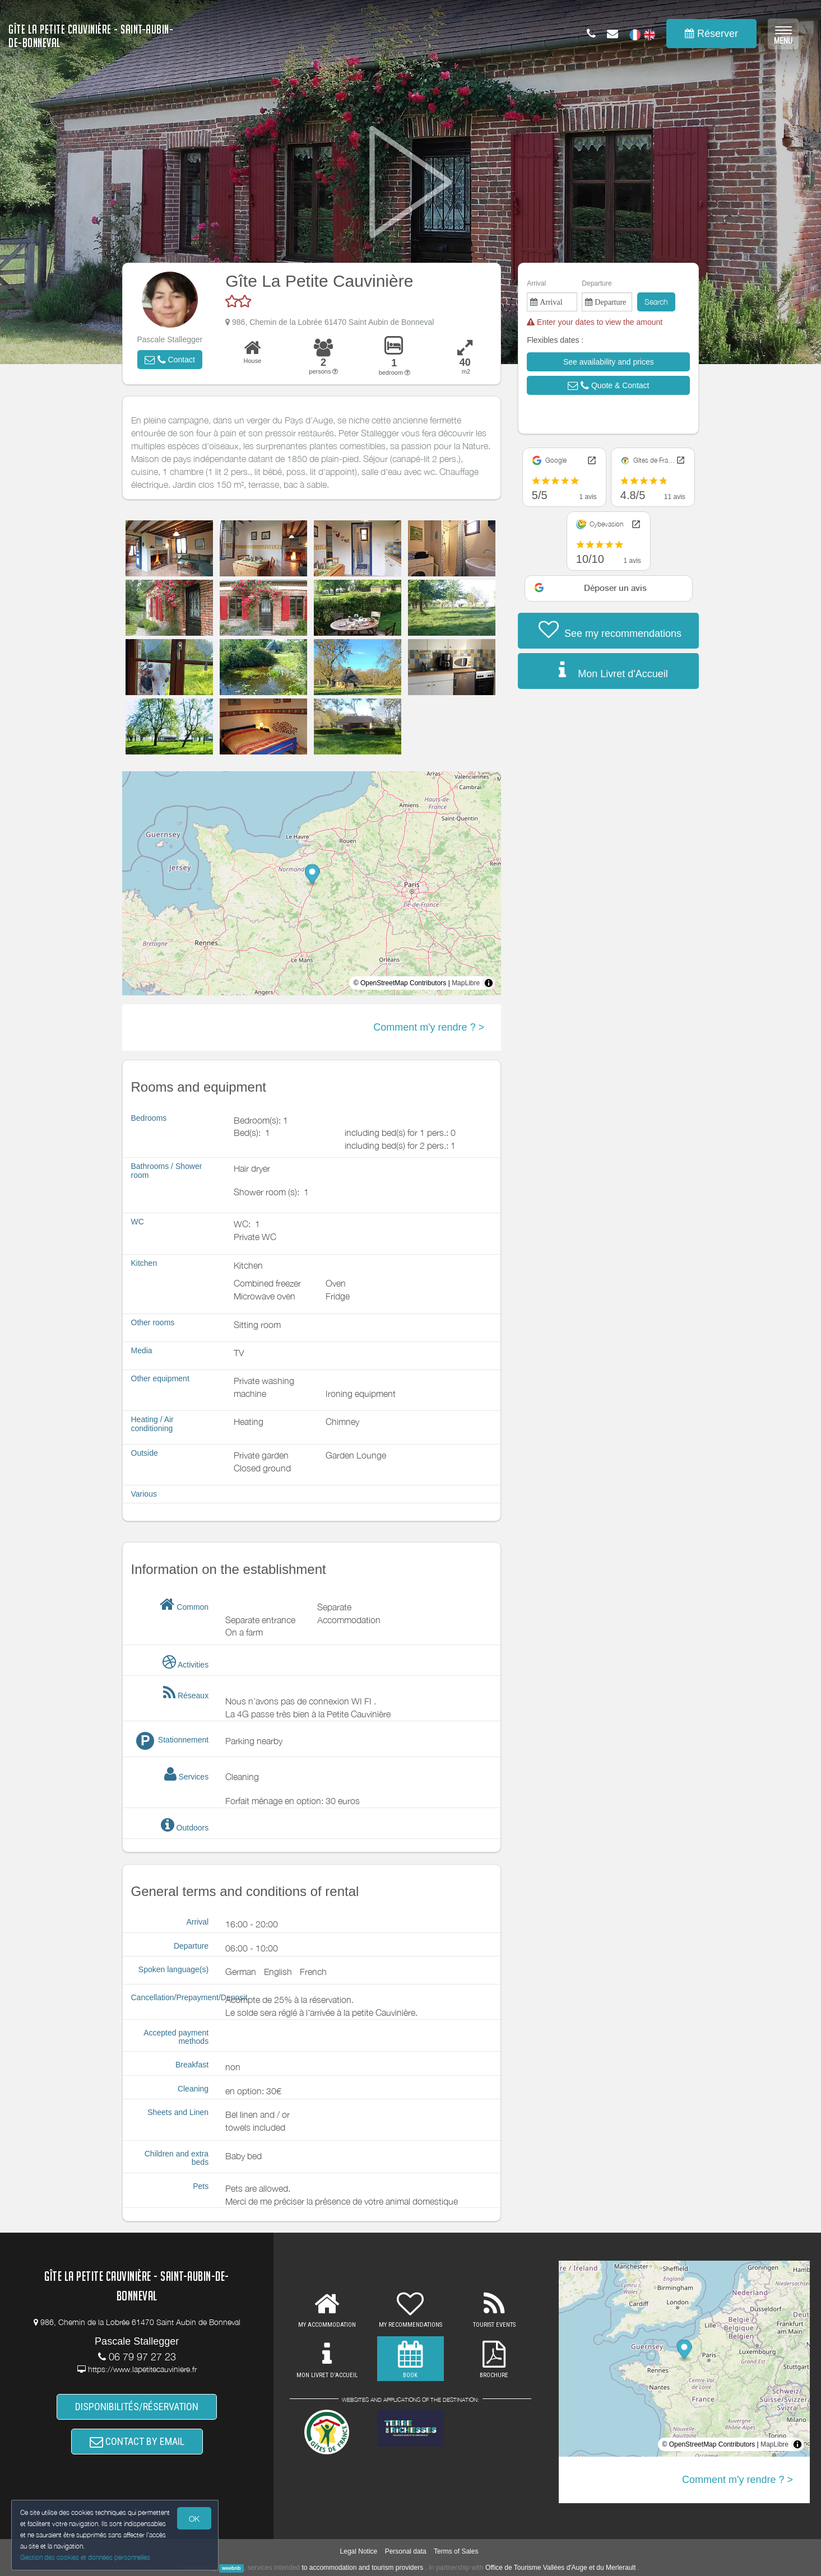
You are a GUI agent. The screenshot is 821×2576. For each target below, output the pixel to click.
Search (656, 301)
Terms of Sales (456, 2551)
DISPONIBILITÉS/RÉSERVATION (136, 2406)
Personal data (405, 2551)
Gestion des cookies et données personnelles (85, 2557)
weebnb (231, 2568)
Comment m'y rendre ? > (428, 1027)
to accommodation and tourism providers (362, 2568)
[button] (169, 359)
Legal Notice (359, 2551)
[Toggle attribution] (488, 983)
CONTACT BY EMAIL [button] (137, 2441)
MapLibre (466, 983)
